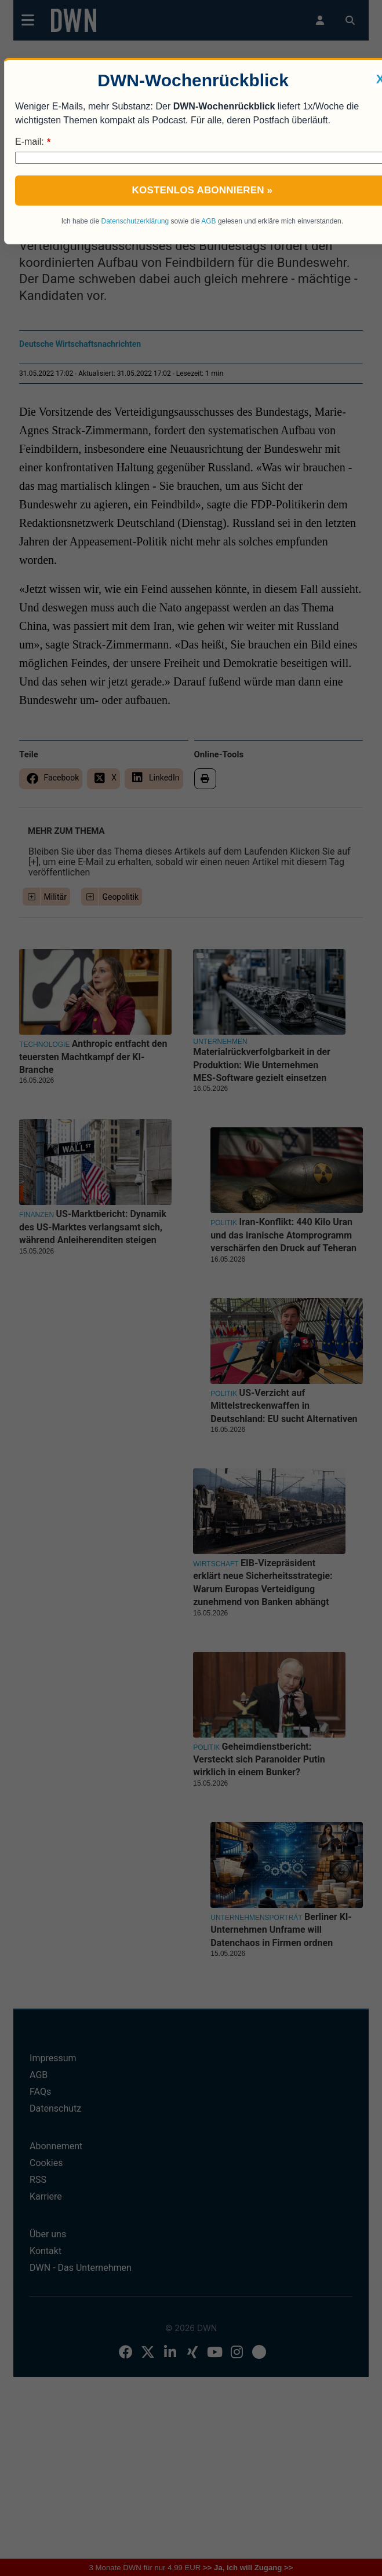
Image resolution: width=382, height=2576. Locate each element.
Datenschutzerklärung (135, 221)
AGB (208, 221)
